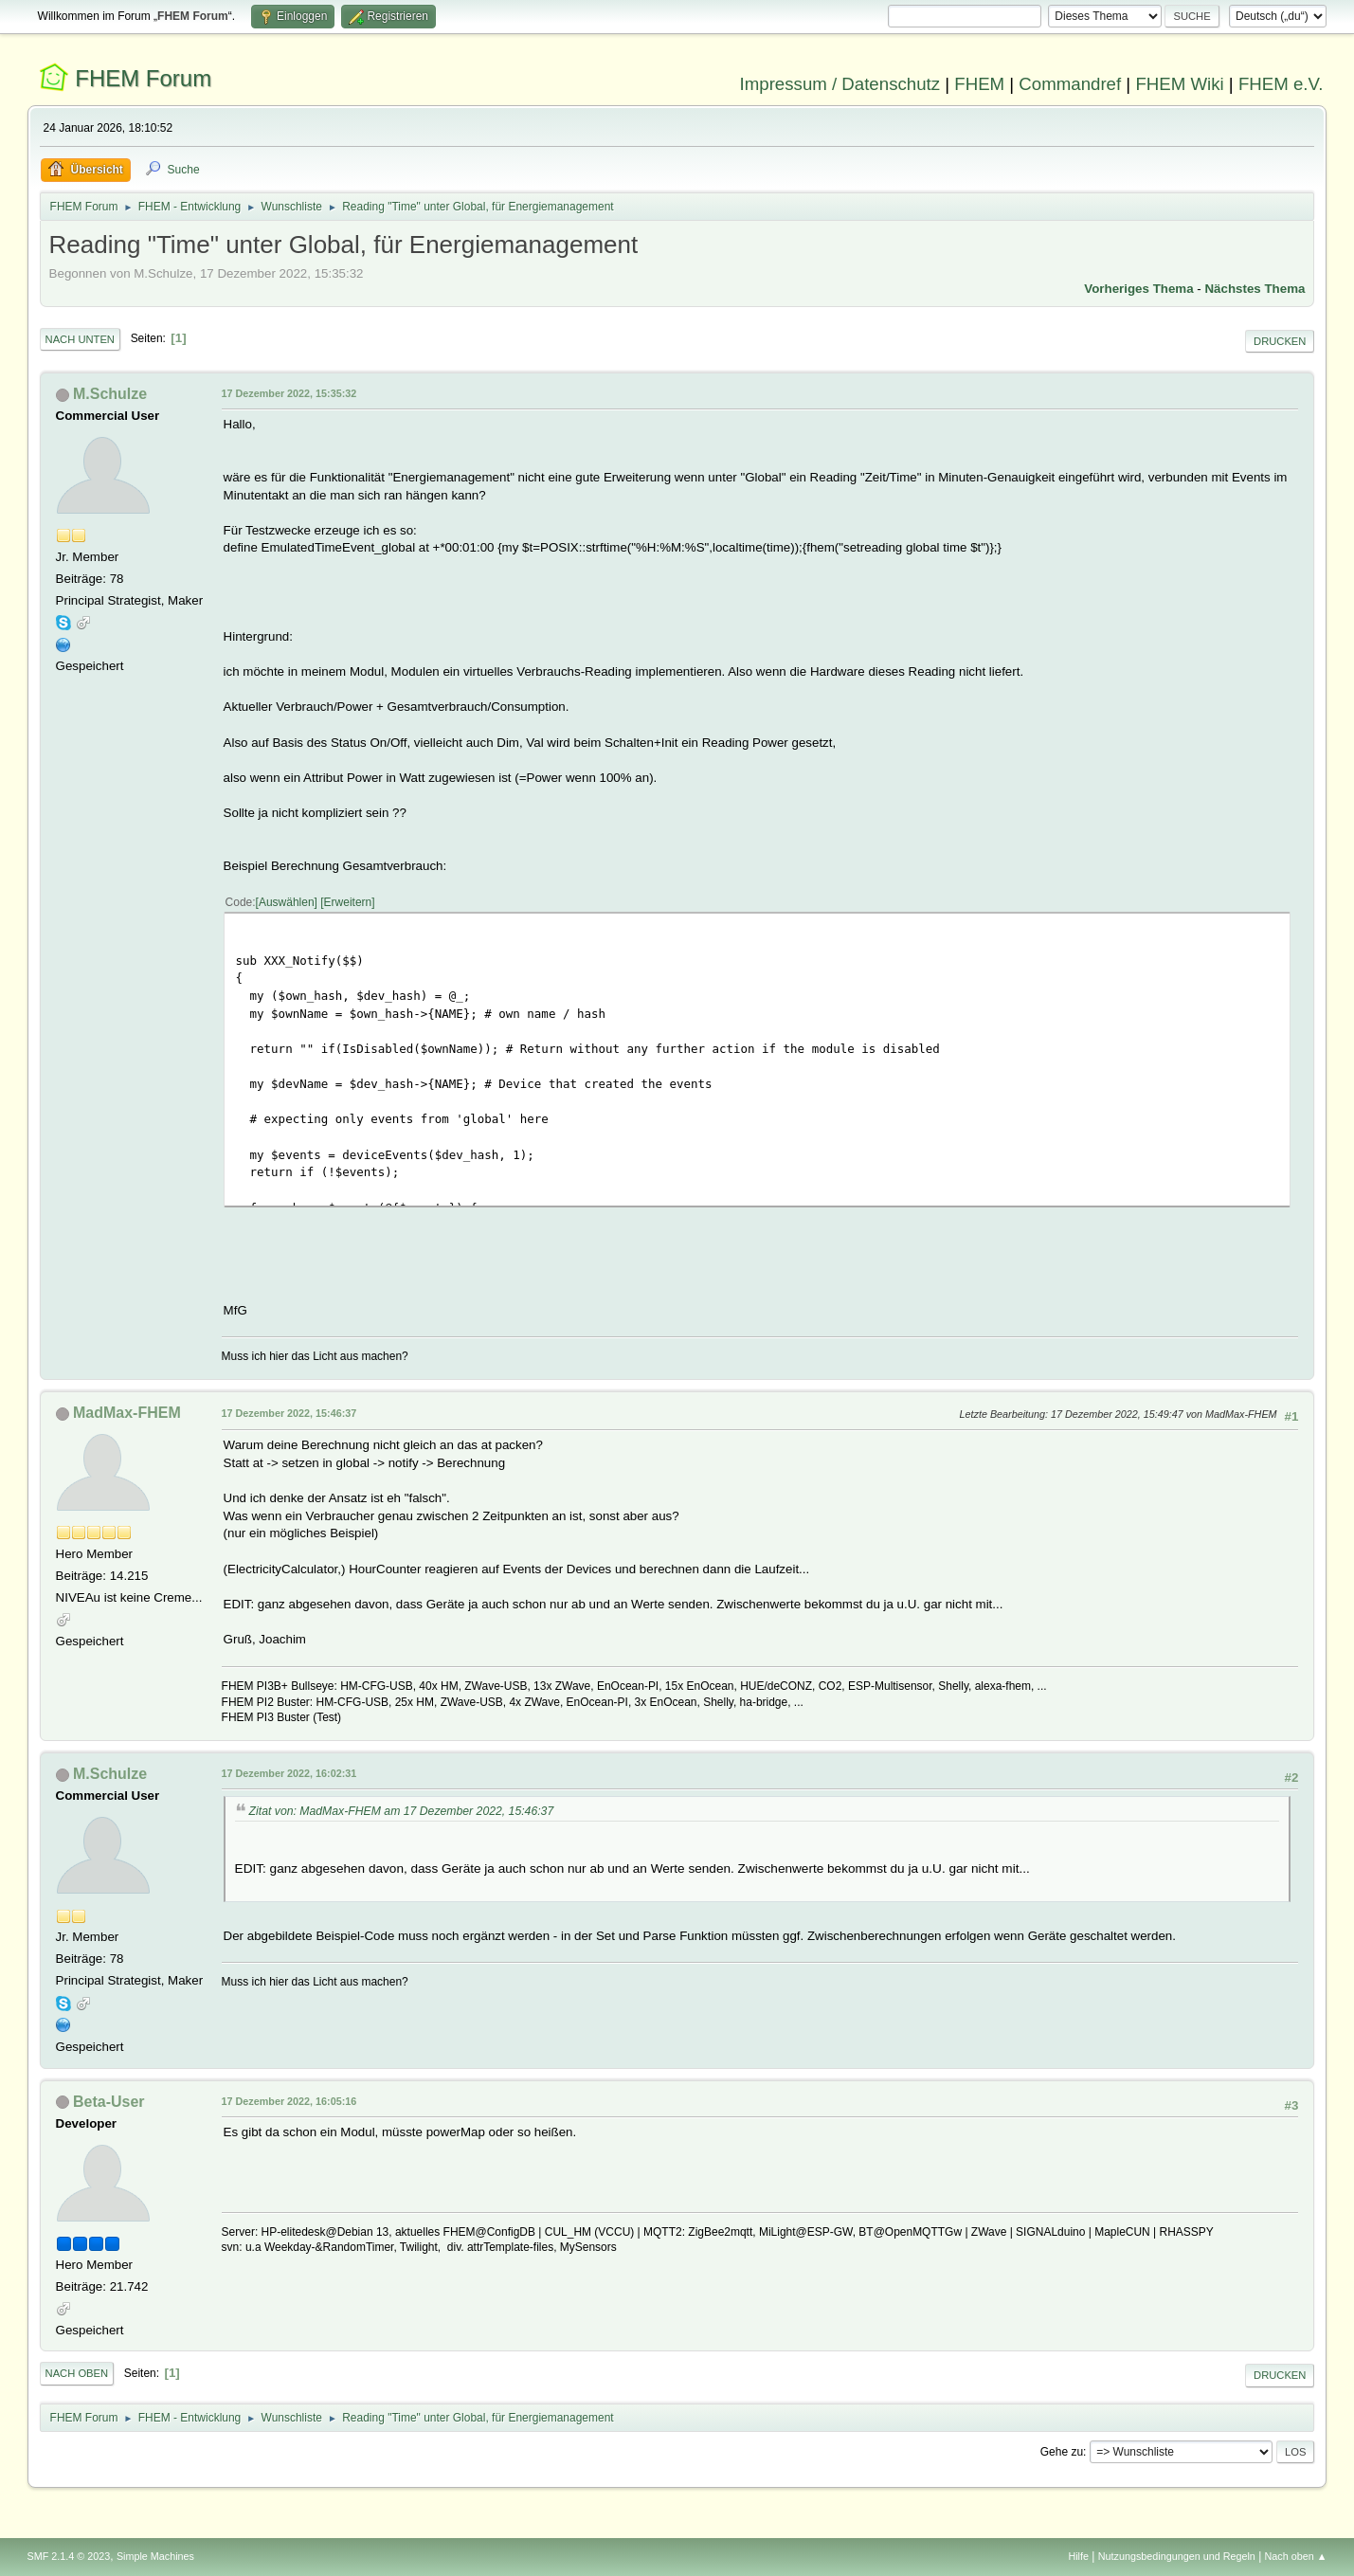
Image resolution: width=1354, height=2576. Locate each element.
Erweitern (348, 902)
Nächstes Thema (1254, 288)
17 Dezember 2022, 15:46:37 (289, 1413)
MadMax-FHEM (127, 1413)
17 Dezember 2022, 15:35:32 (289, 393)
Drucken (1280, 341)
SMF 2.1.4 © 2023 (69, 2556)
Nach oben (77, 2373)
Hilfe (1078, 2556)
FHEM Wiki (1179, 84)
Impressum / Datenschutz (840, 84)
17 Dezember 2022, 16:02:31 (289, 1773)
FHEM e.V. (1281, 84)
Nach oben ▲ (1296, 2556)
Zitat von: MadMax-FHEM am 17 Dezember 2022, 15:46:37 (401, 1811)
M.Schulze (110, 394)
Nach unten (80, 339)
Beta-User (109, 2102)
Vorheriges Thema (1138, 288)
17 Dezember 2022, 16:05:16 (289, 2101)
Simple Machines (155, 2556)
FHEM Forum (143, 78)
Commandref (1070, 84)
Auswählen (287, 902)
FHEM (979, 84)
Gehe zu (1061, 2451)
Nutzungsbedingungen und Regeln (1176, 2556)
